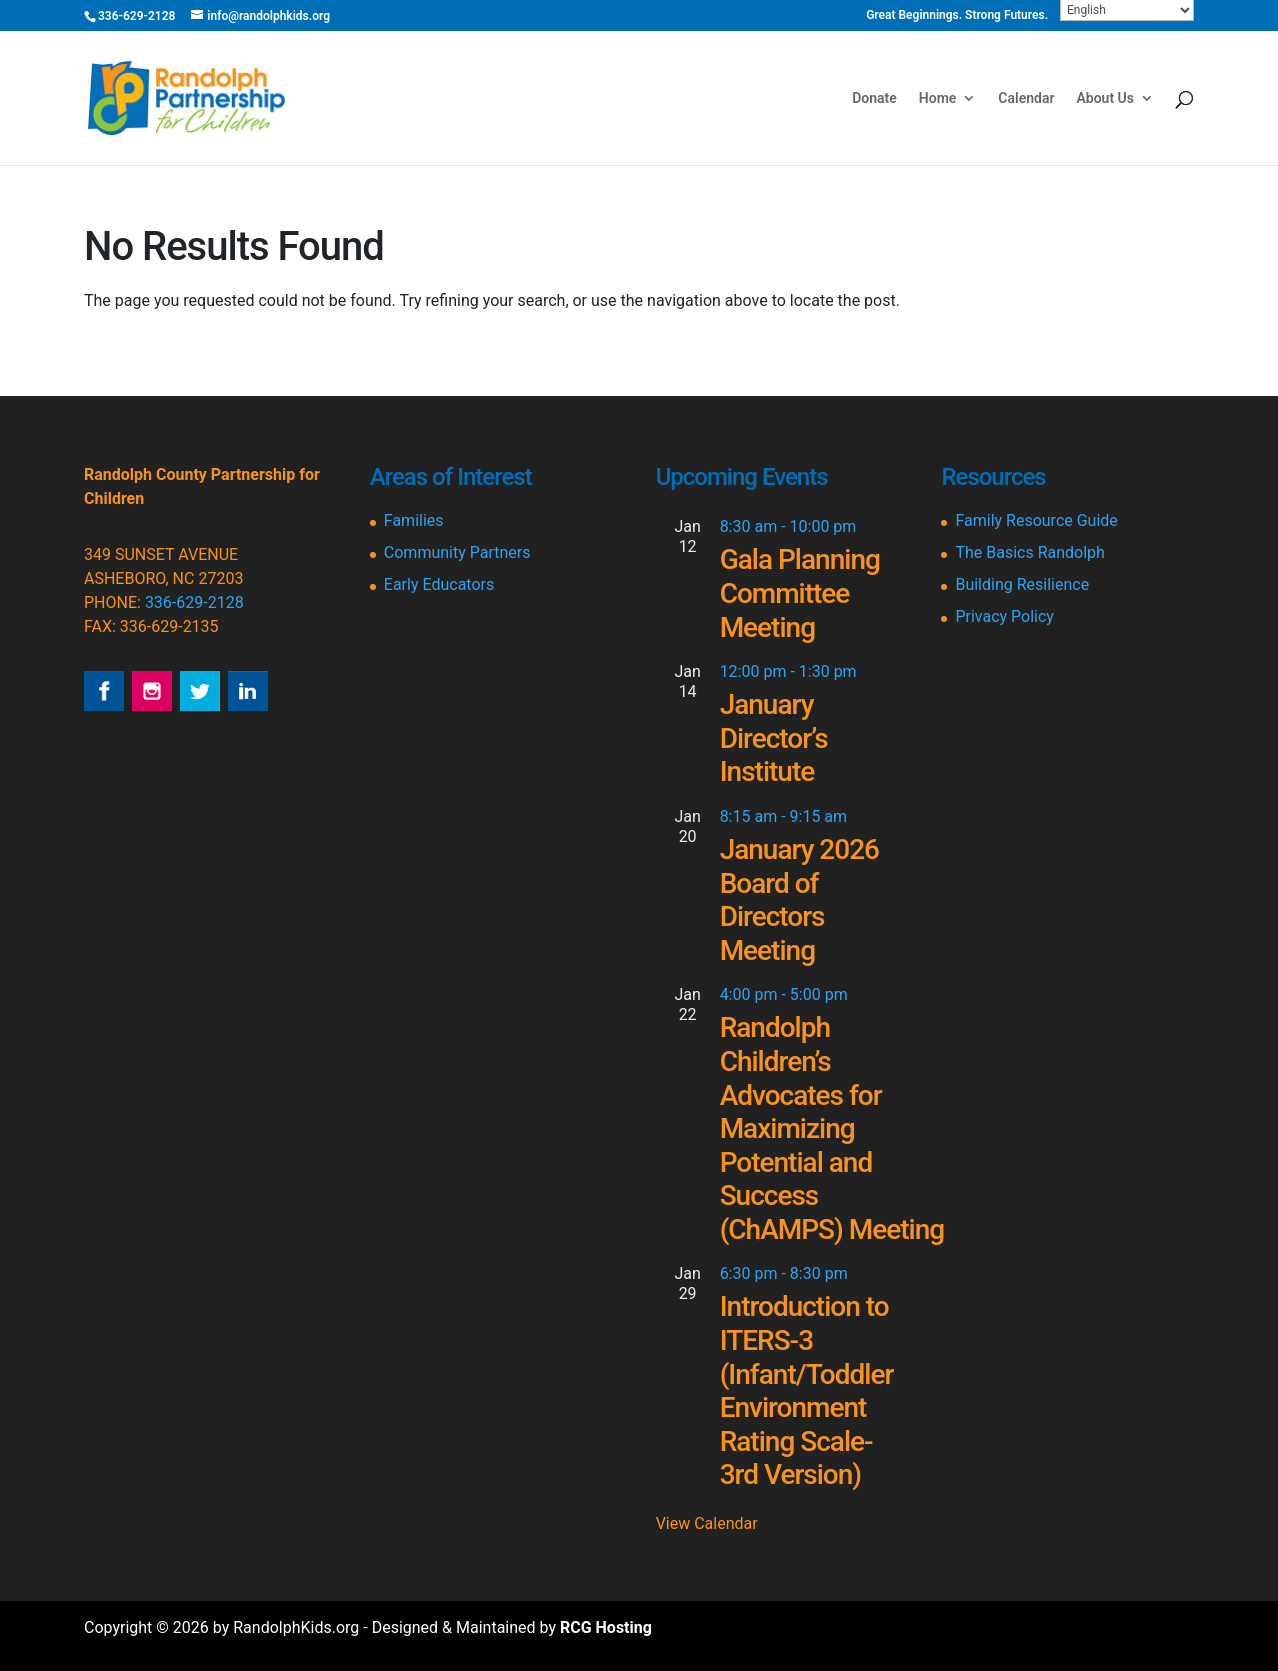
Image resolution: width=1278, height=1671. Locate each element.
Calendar (1026, 98)
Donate (874, 98)
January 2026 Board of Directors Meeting (799, 900)
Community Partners (457, 552)
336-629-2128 (194, 602)
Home (938, 98)
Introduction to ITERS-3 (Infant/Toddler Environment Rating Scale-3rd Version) (807, 1390)
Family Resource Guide (1036, 520)
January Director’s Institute (774, 738)
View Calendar (707, 1523)
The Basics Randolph (1029, 552)
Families (414, 520)
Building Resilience (1022, 584)
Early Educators (439, 584)
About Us (1105, 98)
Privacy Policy (1004, 616)
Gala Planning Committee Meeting (800, 593)
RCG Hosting (606, 1627)
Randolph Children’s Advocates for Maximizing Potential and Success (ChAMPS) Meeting (832, 1128)
